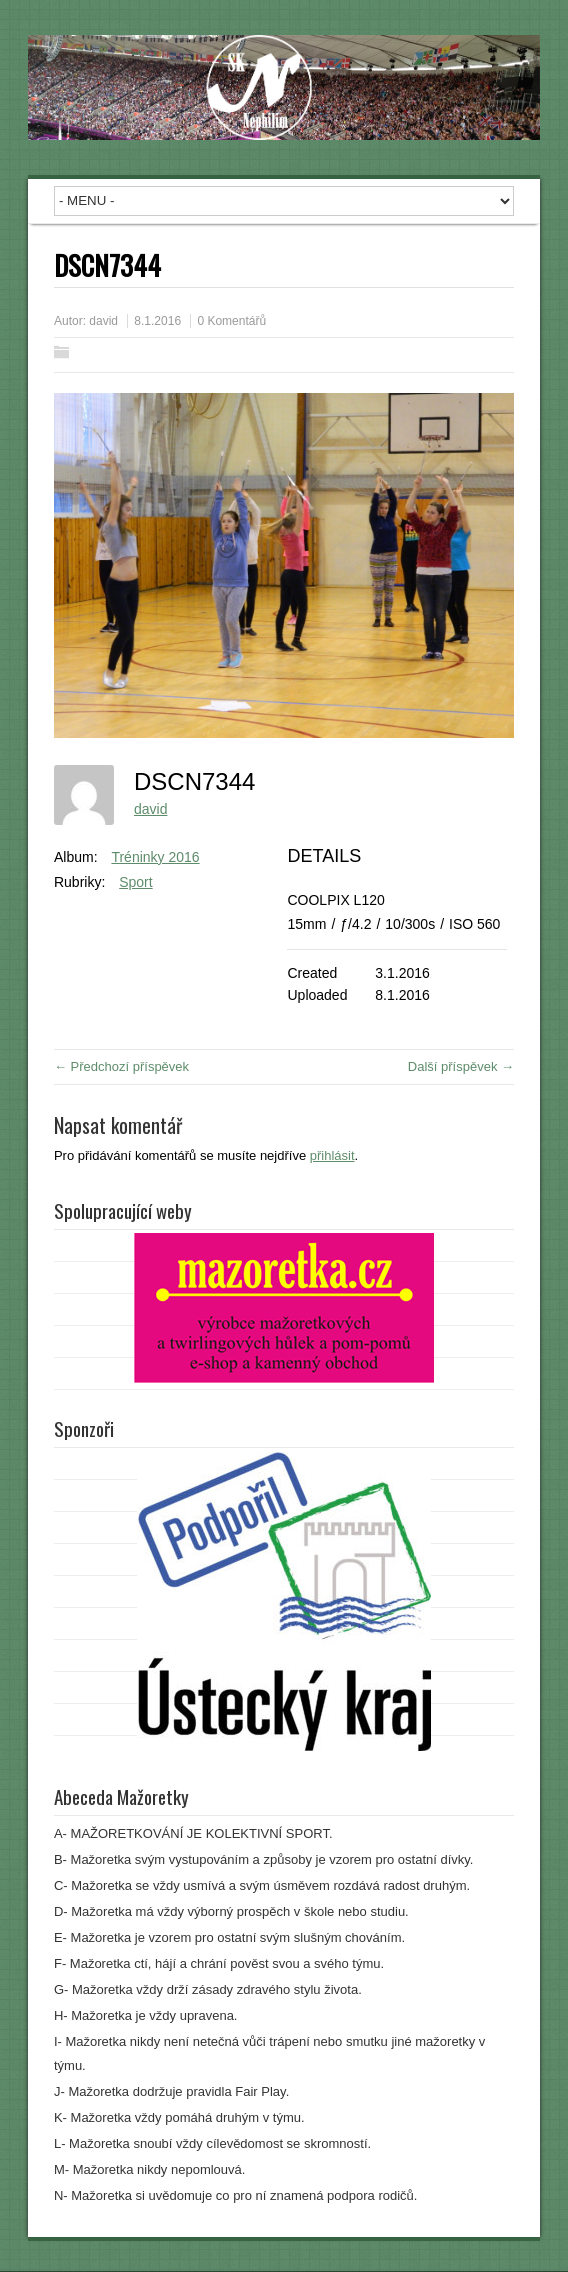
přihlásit (332, 1155)
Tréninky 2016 (155, 857)
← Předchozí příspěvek (121, 1066)
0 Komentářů (231, 321)
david (103, 321)
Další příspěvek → (461, 1066)
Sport (135, 882)
